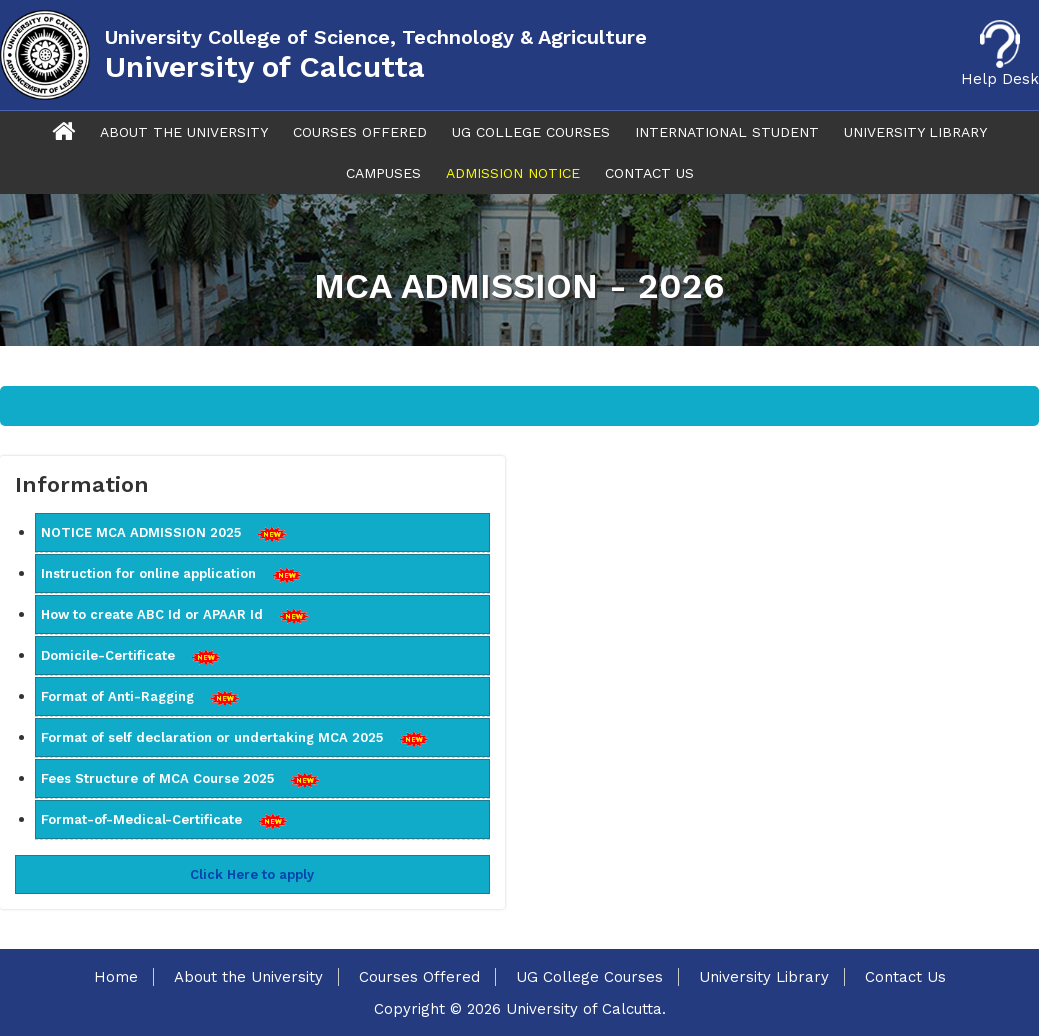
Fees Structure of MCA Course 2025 (180, 779)
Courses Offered (360, 132)
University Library (915, 132)
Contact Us (649, 173)
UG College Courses (531, 132)
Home (116, 977)
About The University (184, 132)
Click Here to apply (252, 874)
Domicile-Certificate (131, 656)
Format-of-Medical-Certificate (164, 820)
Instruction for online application (171, 574)
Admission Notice (513, 173)
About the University (248, 977)
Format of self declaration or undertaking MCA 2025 (235, 738)
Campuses (383, 173)
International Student (727, 132)
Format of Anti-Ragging (140, 697)
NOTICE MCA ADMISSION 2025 (164, 533)
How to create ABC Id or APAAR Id (175, 615)
